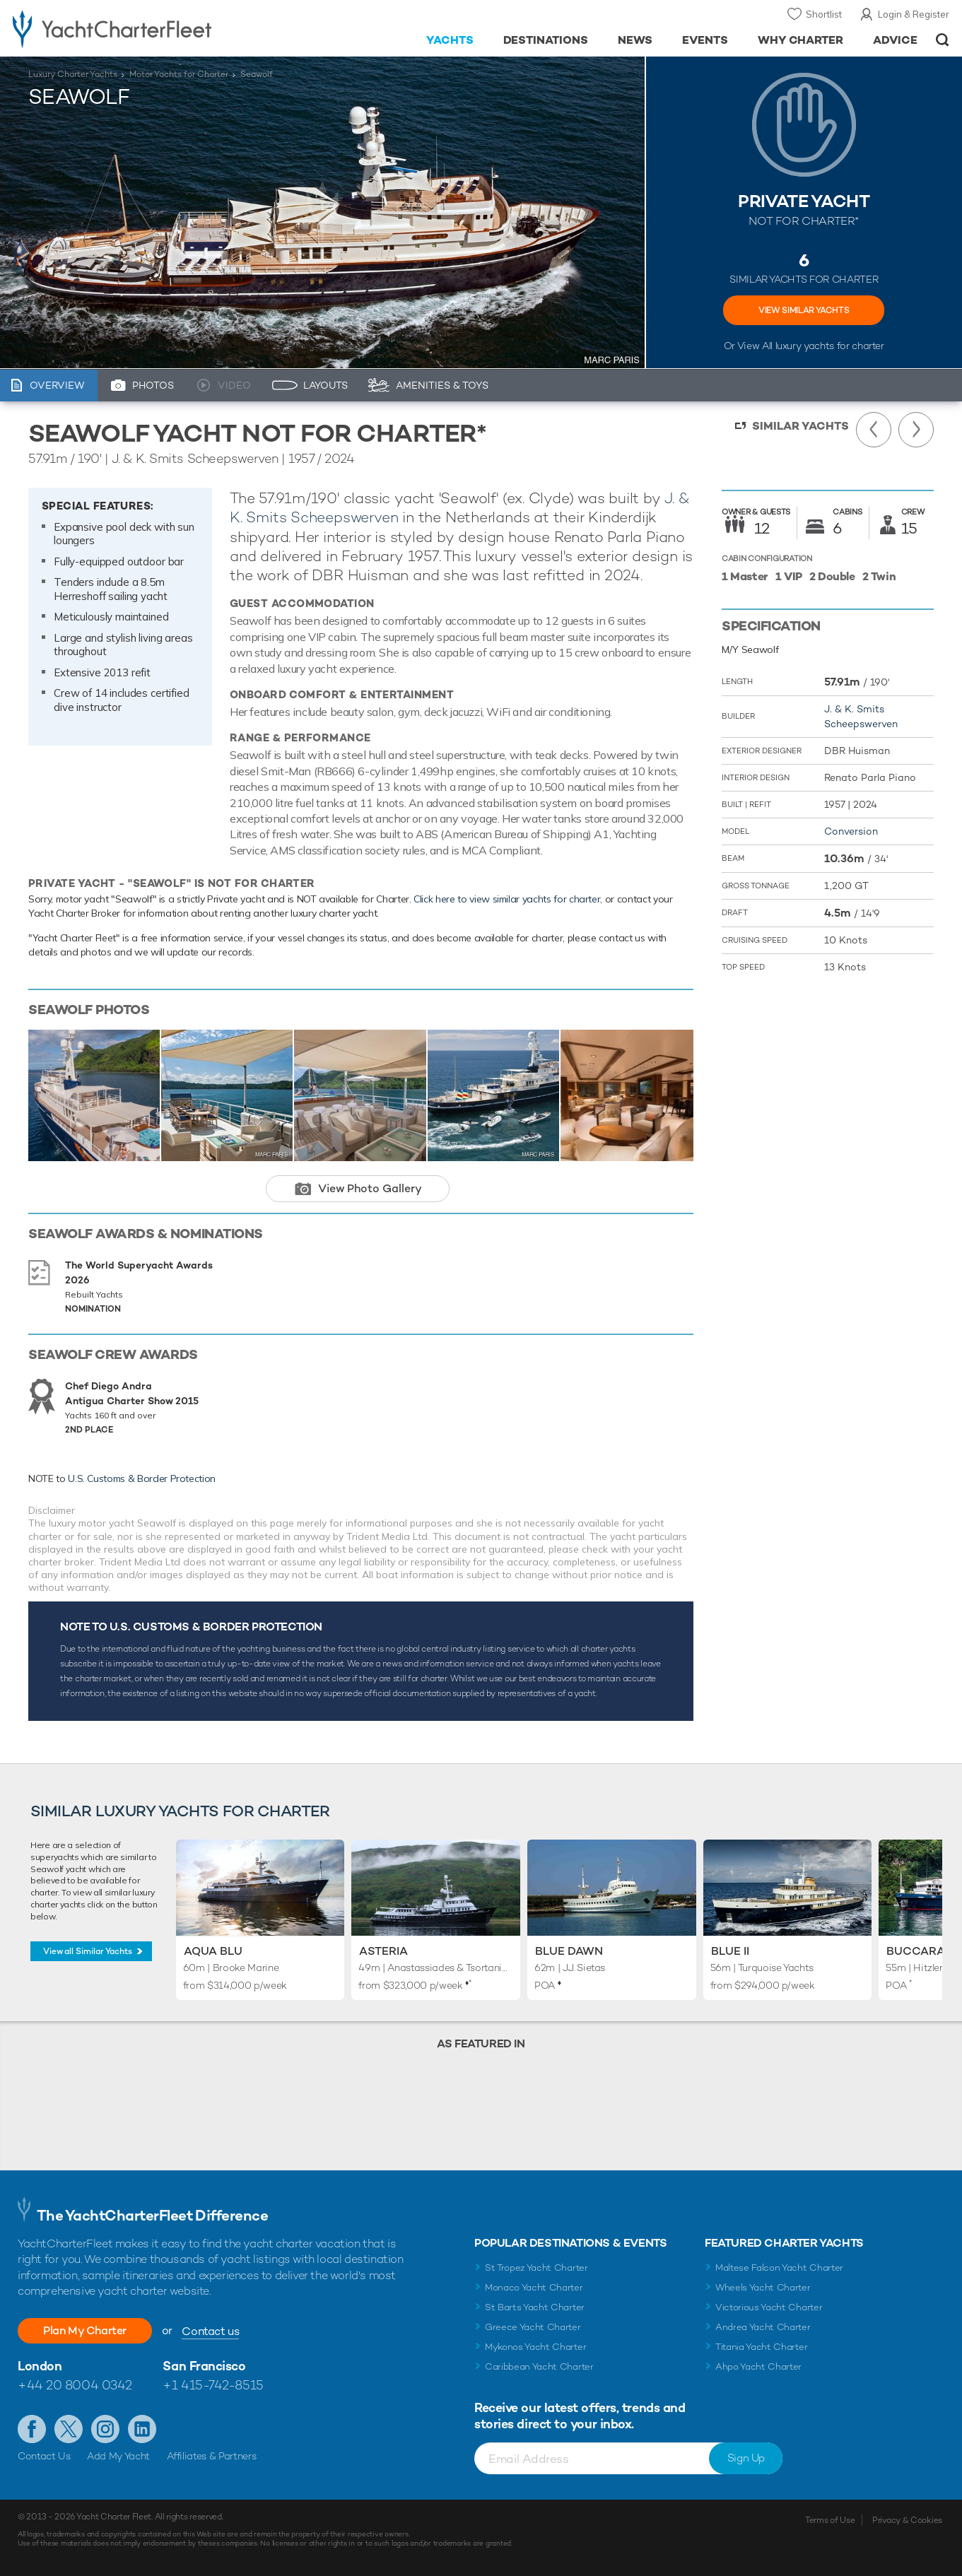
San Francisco (204, 2366)
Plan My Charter (85, 2330)
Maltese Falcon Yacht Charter (779, 2268)
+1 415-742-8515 (213, 2385)
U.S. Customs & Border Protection (142, 1478)
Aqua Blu (213, 1950)
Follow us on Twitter (68, 2429)
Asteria (383, 1950)
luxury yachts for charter (829, 345)
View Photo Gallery (370, 1188)
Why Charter (801, 40)
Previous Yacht (873, 429)
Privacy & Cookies (907, 2520)
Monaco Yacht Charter (534, 2287)
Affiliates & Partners (212, 2455)
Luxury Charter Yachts (72, 74)
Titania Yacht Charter (761, 2347)
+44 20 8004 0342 (75, 2385)
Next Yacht (916, 429)
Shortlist (824, 14)
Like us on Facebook (32, 2429)
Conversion (851, 831)
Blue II (730, 1950)
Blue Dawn (569, 1950)
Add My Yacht (118, 2455)
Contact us (210, 2331)
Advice (895, 40)
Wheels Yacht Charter (763, 2287)
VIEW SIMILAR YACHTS (803, 310)
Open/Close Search (942, 40)
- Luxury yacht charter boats (148, 28)
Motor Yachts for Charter (178, 74)
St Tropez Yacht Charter (536, 2268)
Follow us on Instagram (105, 2429)
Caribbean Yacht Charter (539, 2366)
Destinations (546, 40)
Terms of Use (830, 2520)
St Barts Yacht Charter (535, 2307)
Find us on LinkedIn (142, 2429)
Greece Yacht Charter (533, 2327)
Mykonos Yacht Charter (535, 2347)
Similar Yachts (800, 425)
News (635, 40)
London (39, 2366)
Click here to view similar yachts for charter (506, 899)
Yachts (450, 40)
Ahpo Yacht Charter (758, 2366)
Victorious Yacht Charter (768, 2307)
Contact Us (44, 2455)
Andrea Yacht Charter (763, 2327)
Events (705, 40)
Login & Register (913, 14)
